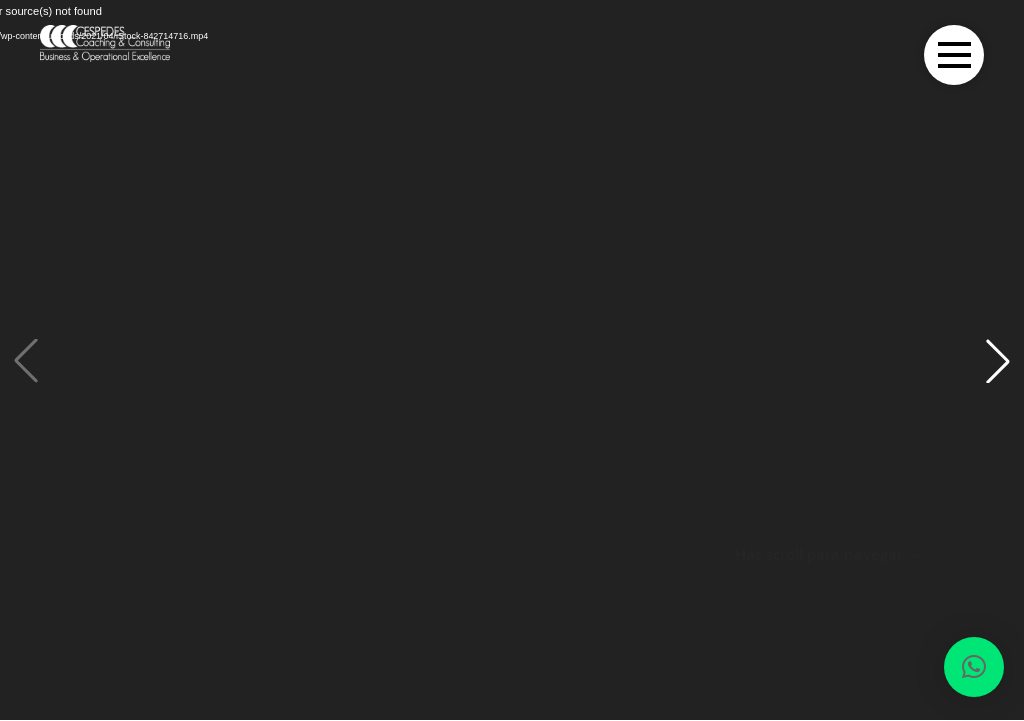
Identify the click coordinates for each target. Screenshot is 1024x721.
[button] (998, 361)
